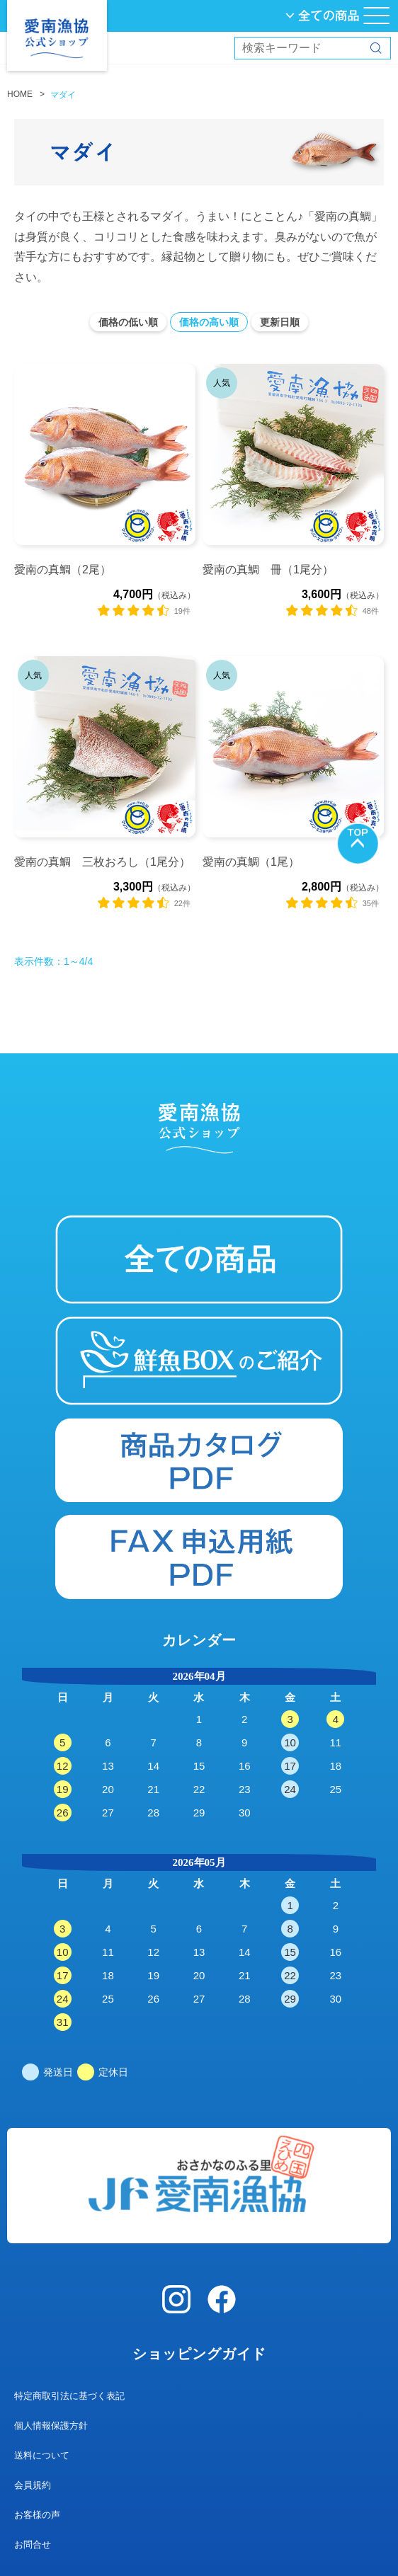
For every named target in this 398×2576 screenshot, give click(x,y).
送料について (41, 2455)
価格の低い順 (128, 322)
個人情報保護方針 (51, 2425)
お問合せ (32, 2544)
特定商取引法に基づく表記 (69, 2396)
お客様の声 (37, 2514)
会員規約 (32, 2485)
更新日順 (280, 322)
